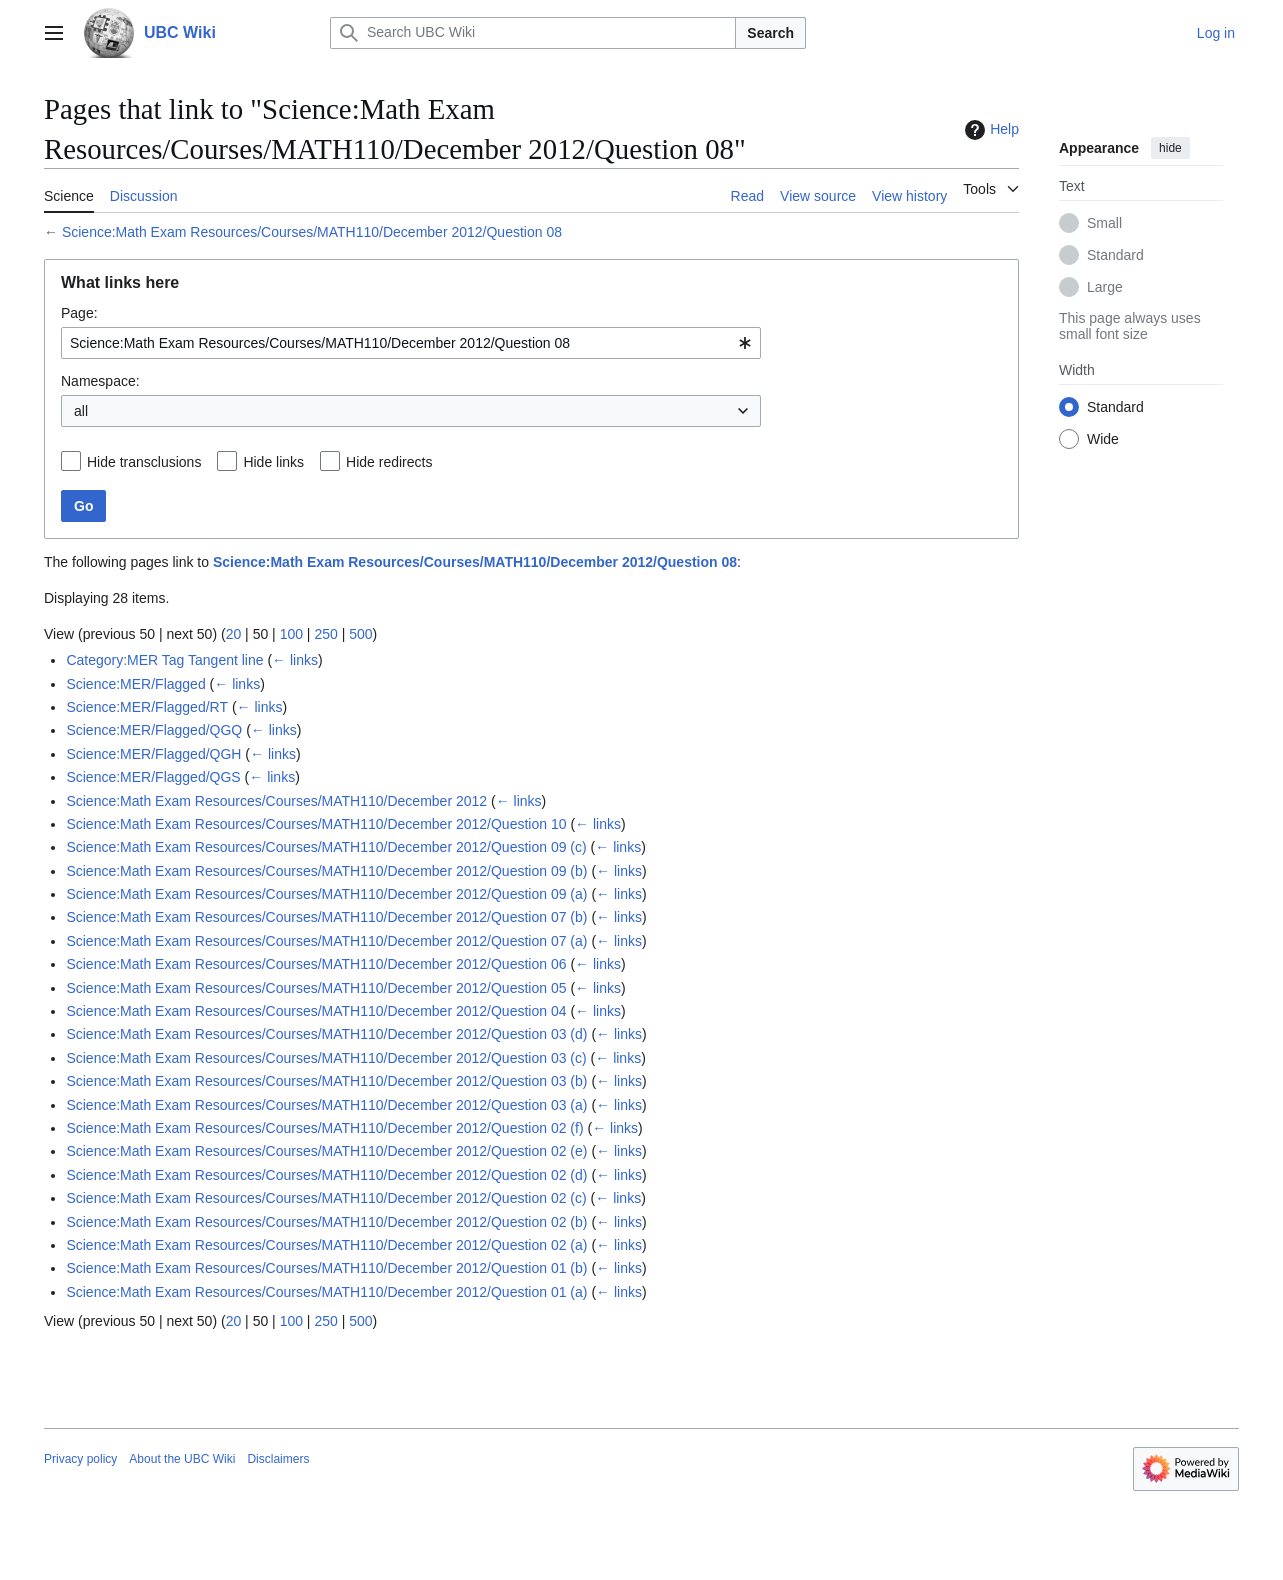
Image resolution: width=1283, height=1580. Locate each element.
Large (1105, 287)
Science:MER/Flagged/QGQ (154, 730)
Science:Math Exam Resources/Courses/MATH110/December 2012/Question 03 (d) (326, 1034)
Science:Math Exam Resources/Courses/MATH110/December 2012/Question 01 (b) (326, 1268)
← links (295, 660)
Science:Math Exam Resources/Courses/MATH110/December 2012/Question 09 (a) (326, 894)
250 (325, 634)
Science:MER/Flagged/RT (147, 707)
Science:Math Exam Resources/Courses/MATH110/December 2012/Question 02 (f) (324, 1128)
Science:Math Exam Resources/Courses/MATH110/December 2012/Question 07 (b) (326, 917)
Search (770, 33)
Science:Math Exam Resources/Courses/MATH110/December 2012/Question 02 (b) (326, 1222)
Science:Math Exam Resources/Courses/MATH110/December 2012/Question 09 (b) (326, 871)
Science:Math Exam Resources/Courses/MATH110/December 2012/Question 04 (316, 1011)
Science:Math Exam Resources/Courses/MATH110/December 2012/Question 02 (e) (326, 1151)
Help (989, 130)
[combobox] (411, 343)
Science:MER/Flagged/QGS (153, 777)
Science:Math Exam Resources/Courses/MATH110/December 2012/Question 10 (316, 824)
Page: (79, 313)
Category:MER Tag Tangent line (164, 660)
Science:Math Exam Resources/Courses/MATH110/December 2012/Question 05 (316, 988)
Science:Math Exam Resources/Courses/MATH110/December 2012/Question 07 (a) (326, 941)
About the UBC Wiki (182, 1459)
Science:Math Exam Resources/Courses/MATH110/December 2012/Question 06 (316, 964)
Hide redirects (389, 462)
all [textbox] (81, 411)
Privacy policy (80, 1459)
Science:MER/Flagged (135, 684)
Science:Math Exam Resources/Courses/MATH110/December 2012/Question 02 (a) (326, 1245)
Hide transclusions (144, 462)
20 (234, 634)
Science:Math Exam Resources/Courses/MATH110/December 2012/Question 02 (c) (326, 1198)
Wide (1103, 439)
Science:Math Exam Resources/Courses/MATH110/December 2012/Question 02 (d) (326, 1175)
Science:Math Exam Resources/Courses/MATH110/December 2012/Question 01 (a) (326, 1292)
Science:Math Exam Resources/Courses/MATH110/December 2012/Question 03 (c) (326, 1058)
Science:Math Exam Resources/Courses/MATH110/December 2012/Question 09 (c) (326, 847)
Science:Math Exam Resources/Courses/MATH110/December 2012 (276, 801)
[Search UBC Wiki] (533, 33)
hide (1170, 148)
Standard (1115, 255)
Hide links (273, 462)
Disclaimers (278, 1459)
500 (360, 634)
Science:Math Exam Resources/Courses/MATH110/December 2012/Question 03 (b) (326, 1081)
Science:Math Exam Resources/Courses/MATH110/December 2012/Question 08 (312, 232)
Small (1104, 223)
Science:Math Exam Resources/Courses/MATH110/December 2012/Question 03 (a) (326, 1105)
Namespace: (100, 381)
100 (291, 634)
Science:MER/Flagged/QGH (153, 754)
